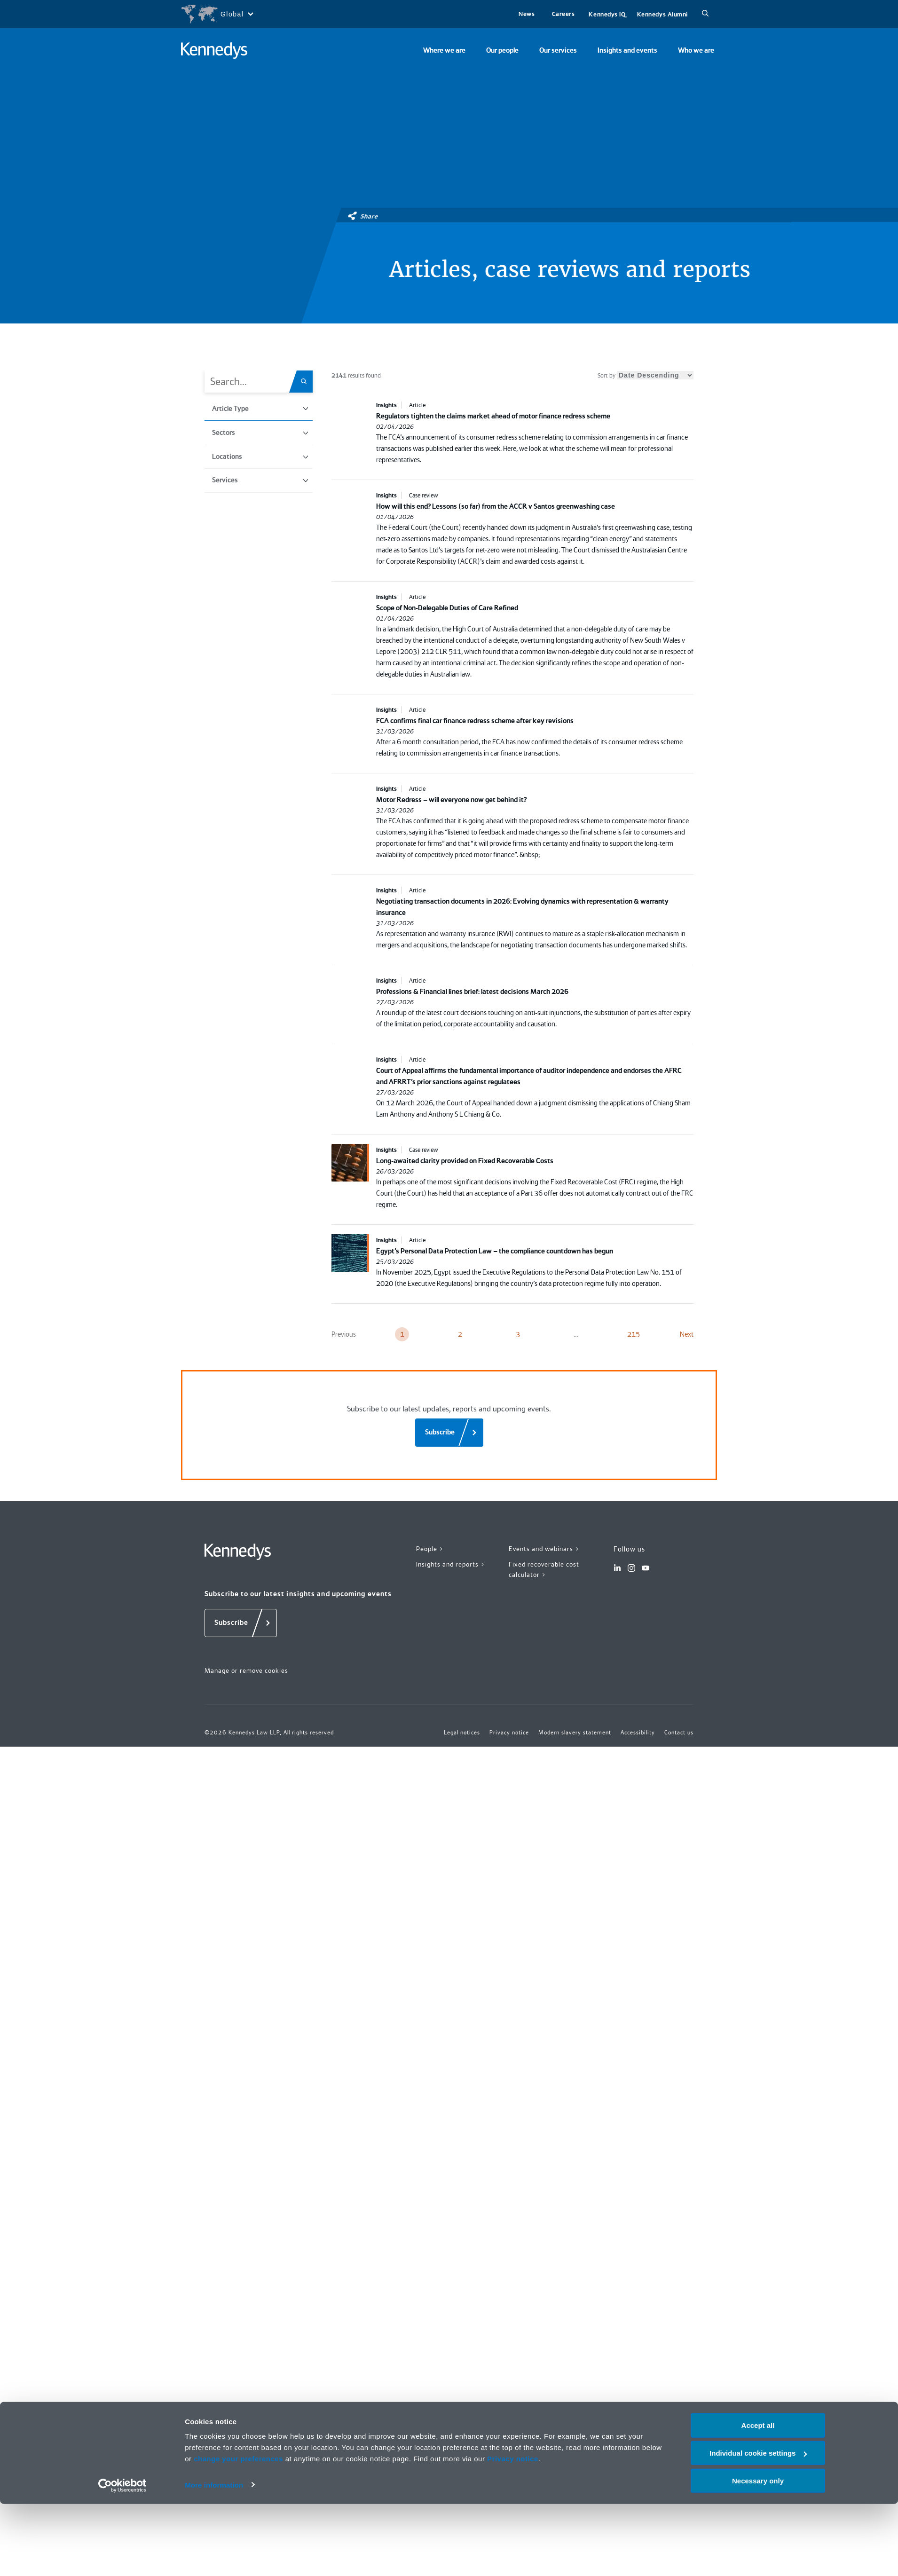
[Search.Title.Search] (307, 381)
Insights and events (627, 50)
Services (260, 480)
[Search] (705, 14)
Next (686, 1334)
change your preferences (238, 2531)
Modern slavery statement (574, 1732)
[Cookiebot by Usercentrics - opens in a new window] (122, 2558)
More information (214, 2557)
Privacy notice (512, 2531)
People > (430, 1548)
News (527, 13)
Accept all (758, 2497)
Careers (563, 13)
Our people (502, 50)
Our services (558, 50)
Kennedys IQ (607, 14)
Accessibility (638, 1732)
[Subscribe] (449, 1432)
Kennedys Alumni (662, 14)
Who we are (696, 50)
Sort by (645, 375)
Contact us (678, 1732)
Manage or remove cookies (246, 1670)
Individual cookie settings (758, 2525)
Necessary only (758, 2553)
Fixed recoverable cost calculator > (544, 1569)
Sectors (260, 432)
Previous (343, 1334)
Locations (260, 456)
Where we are (444, 50)
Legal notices (462, 1732)
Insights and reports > (450, 1564)
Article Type (260, 408)
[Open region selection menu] (217, 14)
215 (633, 1334)
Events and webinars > (544, 1548)
